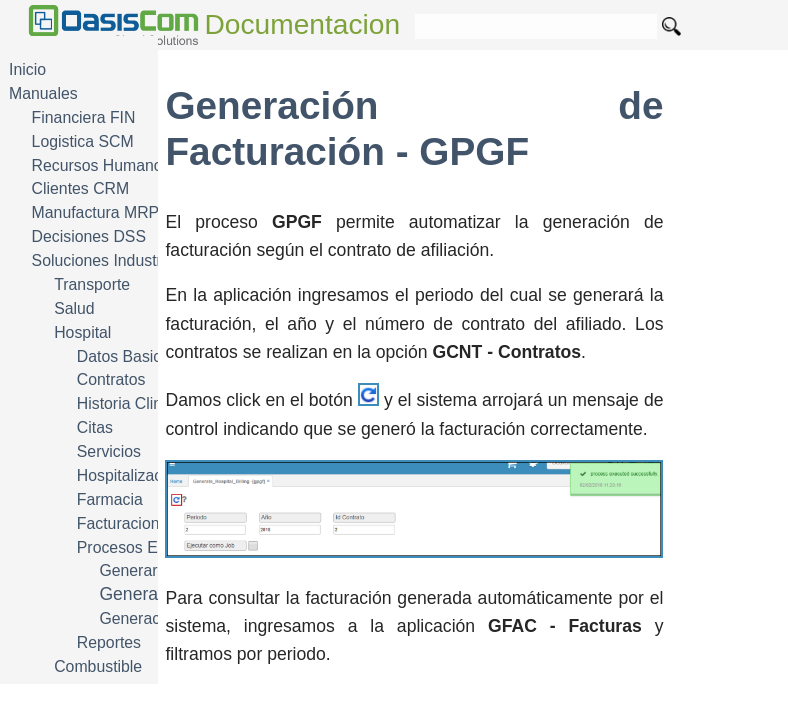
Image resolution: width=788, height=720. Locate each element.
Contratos (111, 379)
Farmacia (110, 499)
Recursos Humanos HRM (121, 165)
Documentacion (303, 24)
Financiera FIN (84, 117)
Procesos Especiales (150, 547)
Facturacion (118, 523)
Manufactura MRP (96, 212)
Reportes (109, 642)
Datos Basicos (127, 356)
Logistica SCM (83, 141)
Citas (95, 427)
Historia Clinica (130, 403)
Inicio (27, 69)
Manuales (43, 93)
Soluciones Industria (103, 260)
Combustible (98, 666)
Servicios (109, 451)
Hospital (82, 332)
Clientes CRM (81, 188)
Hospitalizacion (130, 475)
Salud (74, 308)
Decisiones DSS (89, 236)
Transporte (92, 284)
